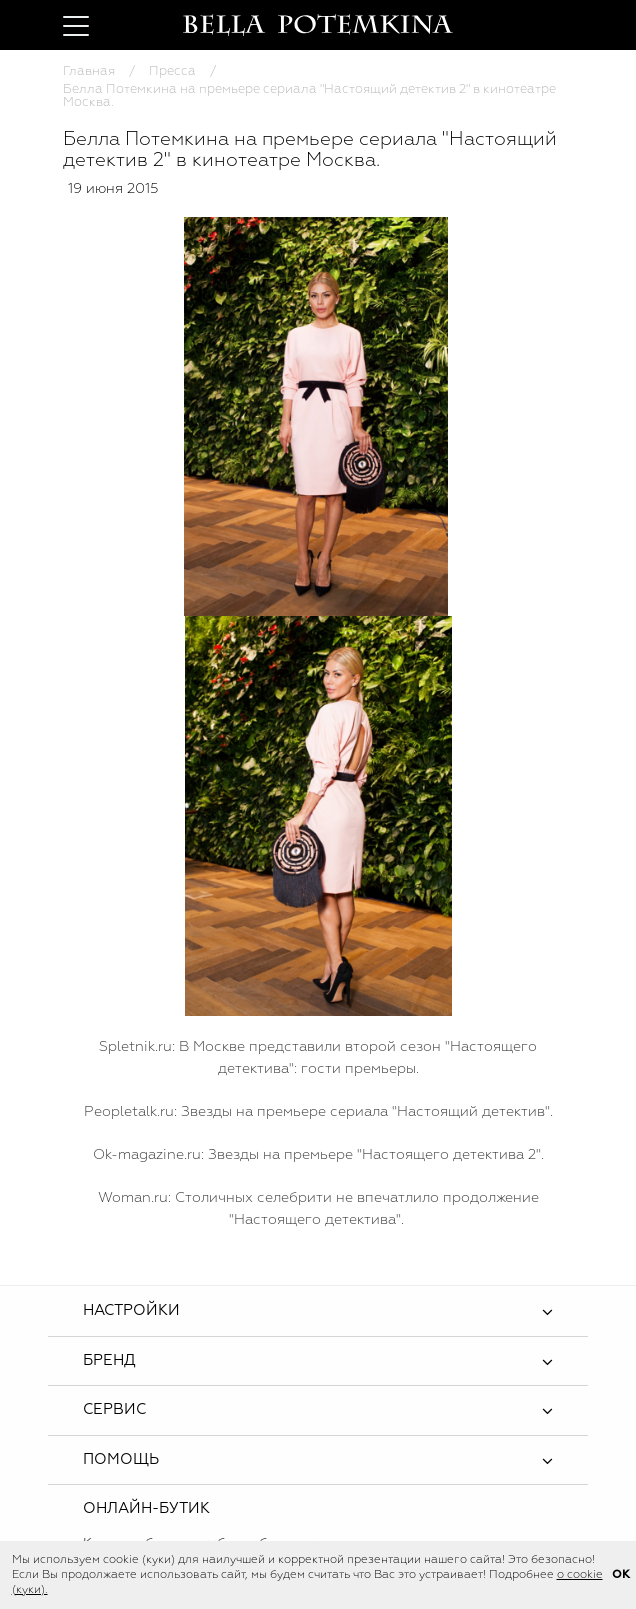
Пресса (172, 71)
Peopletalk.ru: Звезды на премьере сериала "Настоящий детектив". (318, 1112)
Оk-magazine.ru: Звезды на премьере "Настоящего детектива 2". (318, 1155)
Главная (89, 71)
